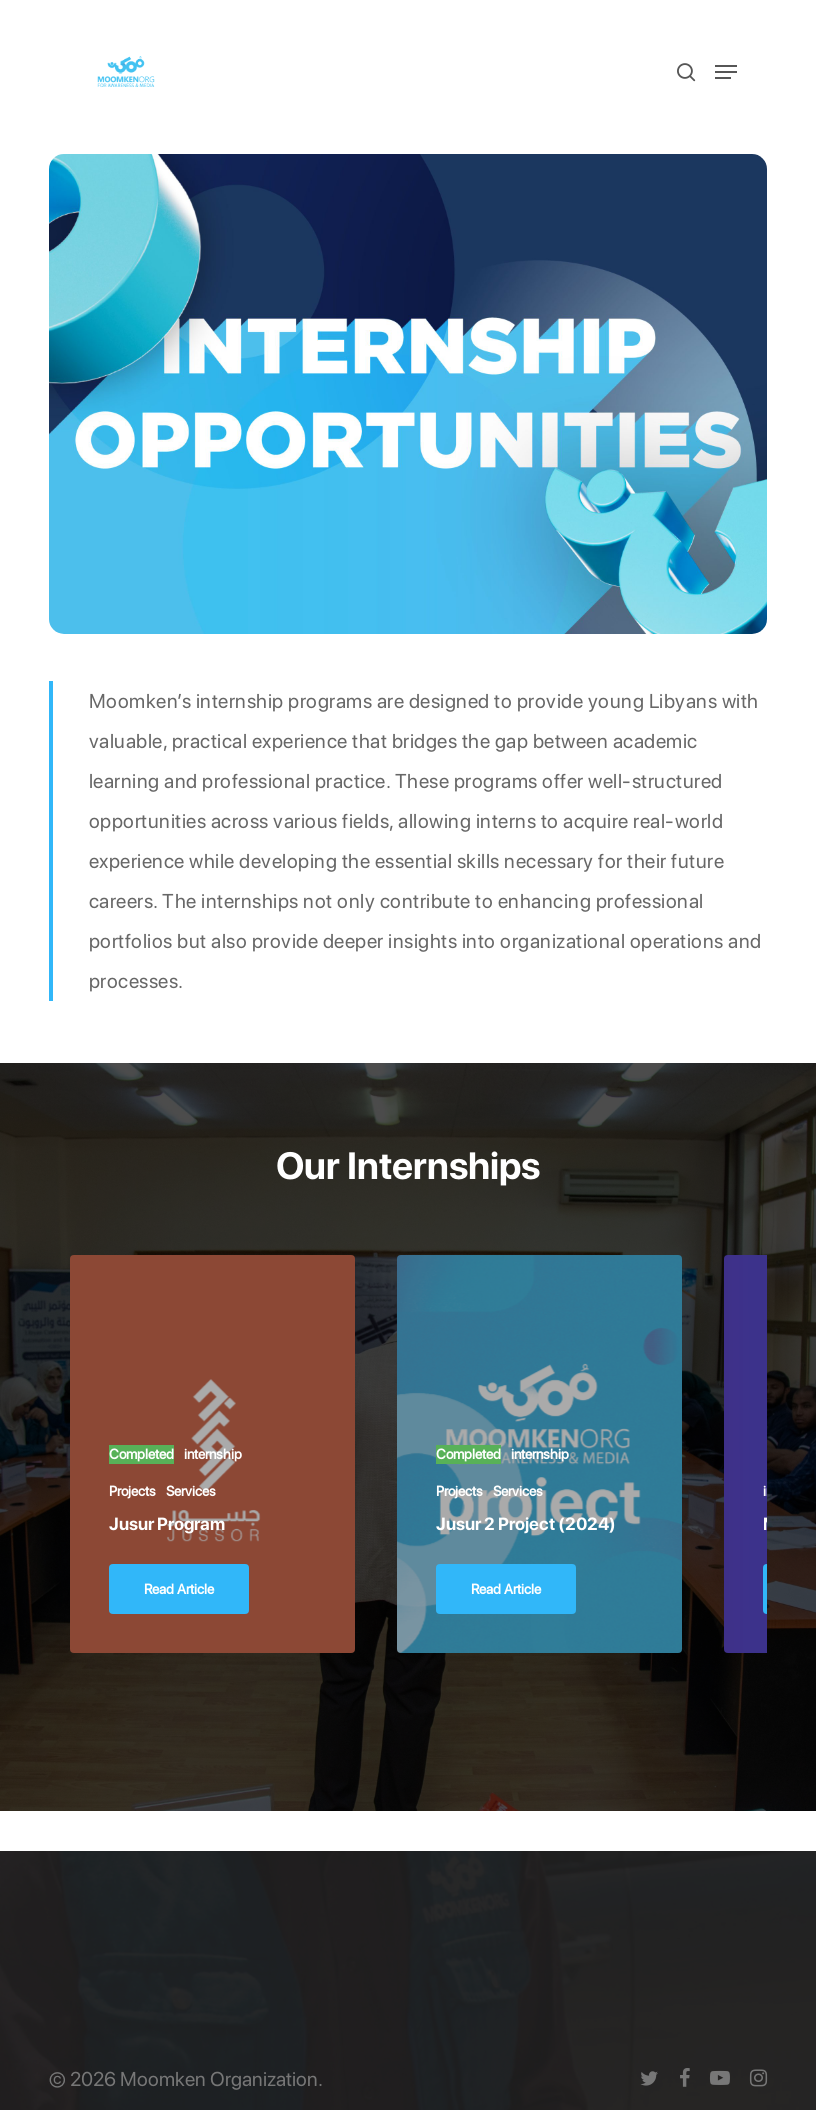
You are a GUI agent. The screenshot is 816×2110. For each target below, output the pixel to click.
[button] (726, 72)
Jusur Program (167, 1523)
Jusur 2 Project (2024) (526, 1523)
